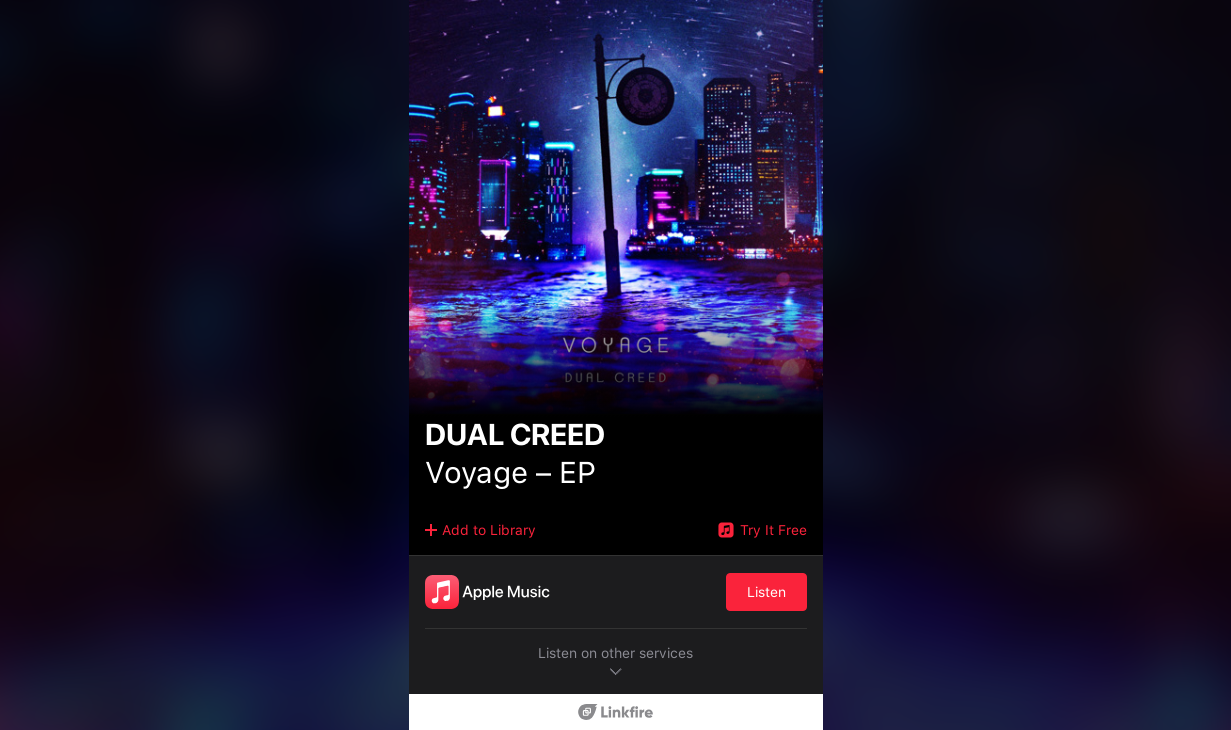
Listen (766, 592)
